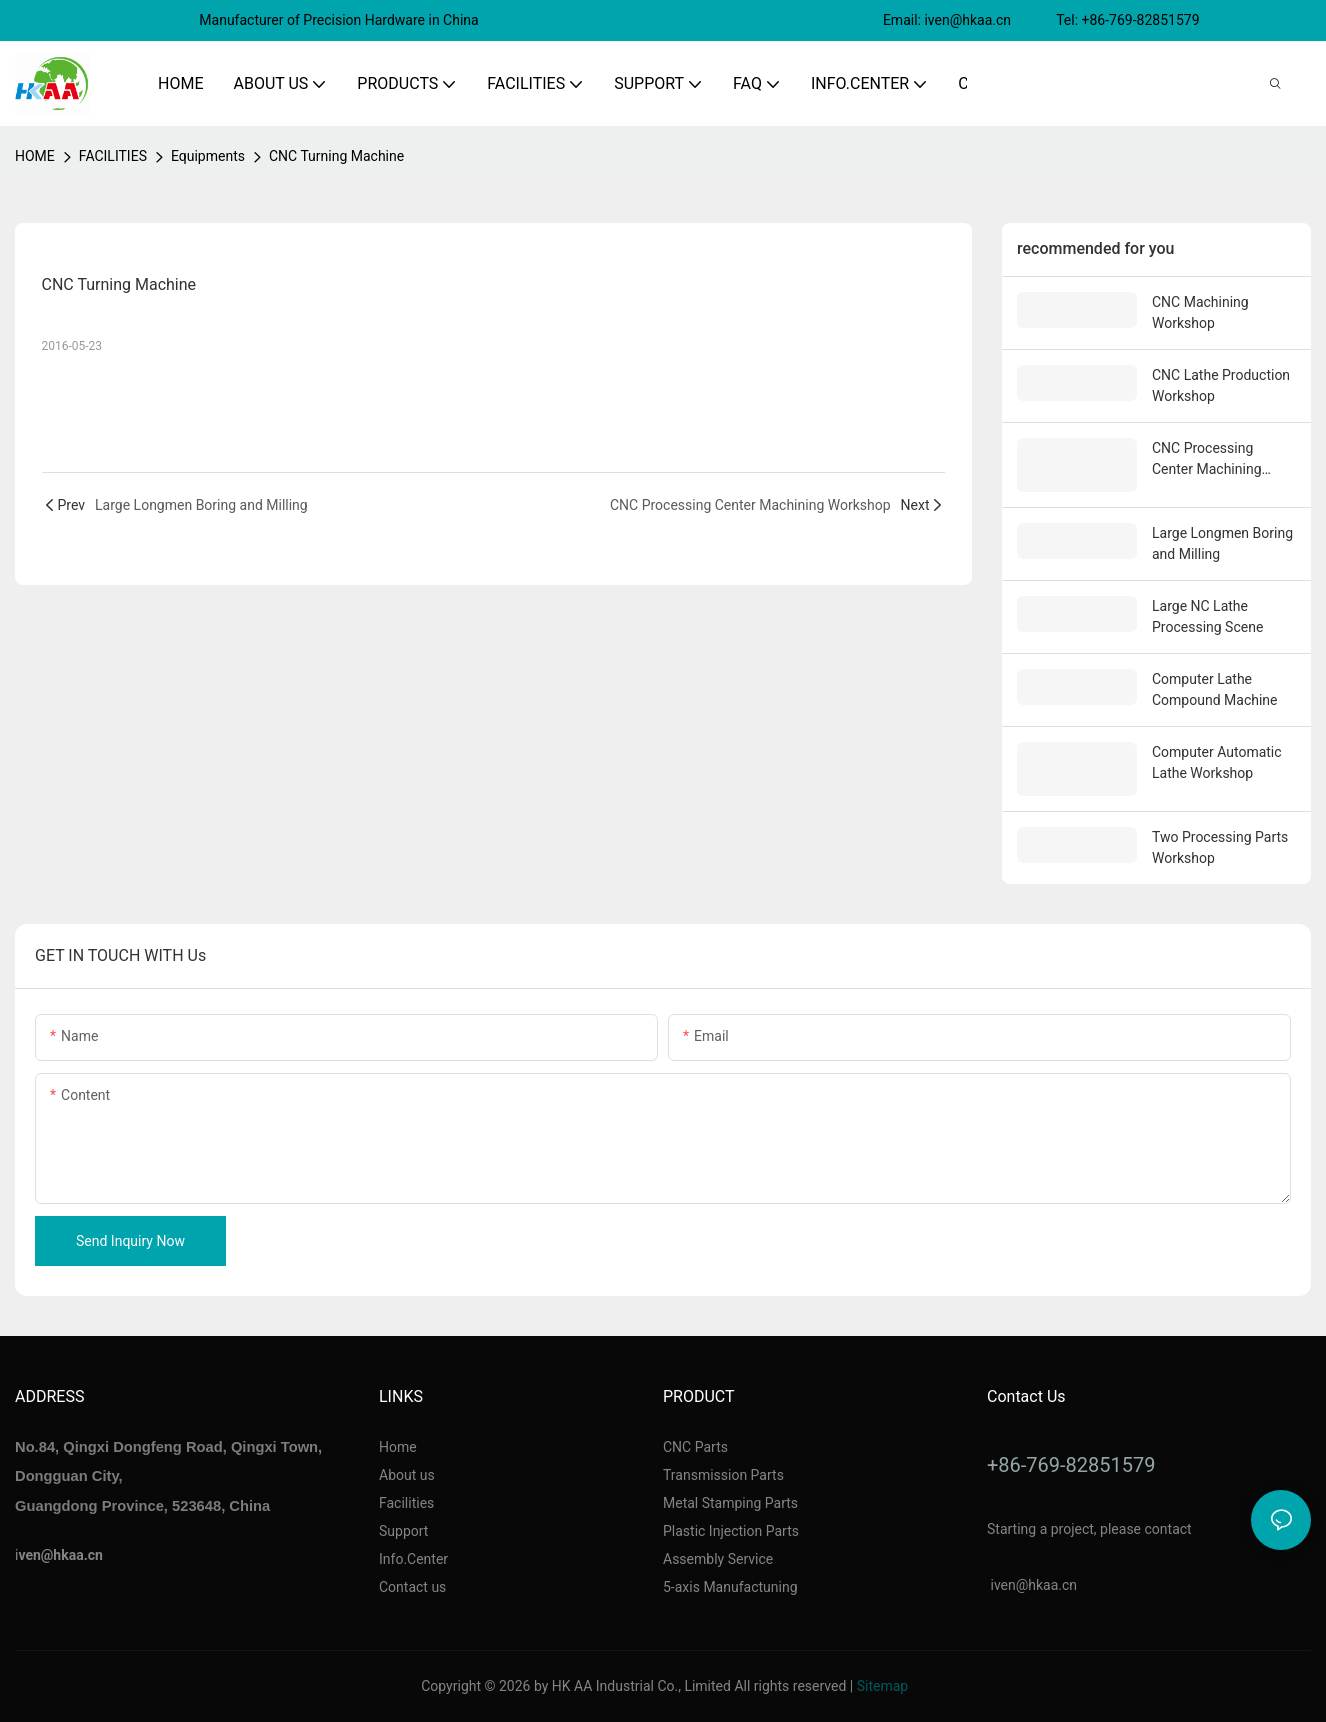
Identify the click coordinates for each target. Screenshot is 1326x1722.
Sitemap (882, 1686)
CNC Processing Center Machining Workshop (1207, 460)
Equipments (208, 156)
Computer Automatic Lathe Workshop (1217, 762)
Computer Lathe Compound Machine (1214, 689)
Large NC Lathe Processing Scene (1207, 616)
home (35, 156)
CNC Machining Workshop (1200, 312)
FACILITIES (113, 156)
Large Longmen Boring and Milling (1222, 543)
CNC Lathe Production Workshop (1221, 385)
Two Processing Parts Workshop (1220, 847)
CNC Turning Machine (336, 156)
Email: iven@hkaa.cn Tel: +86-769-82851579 (1043, 20)
